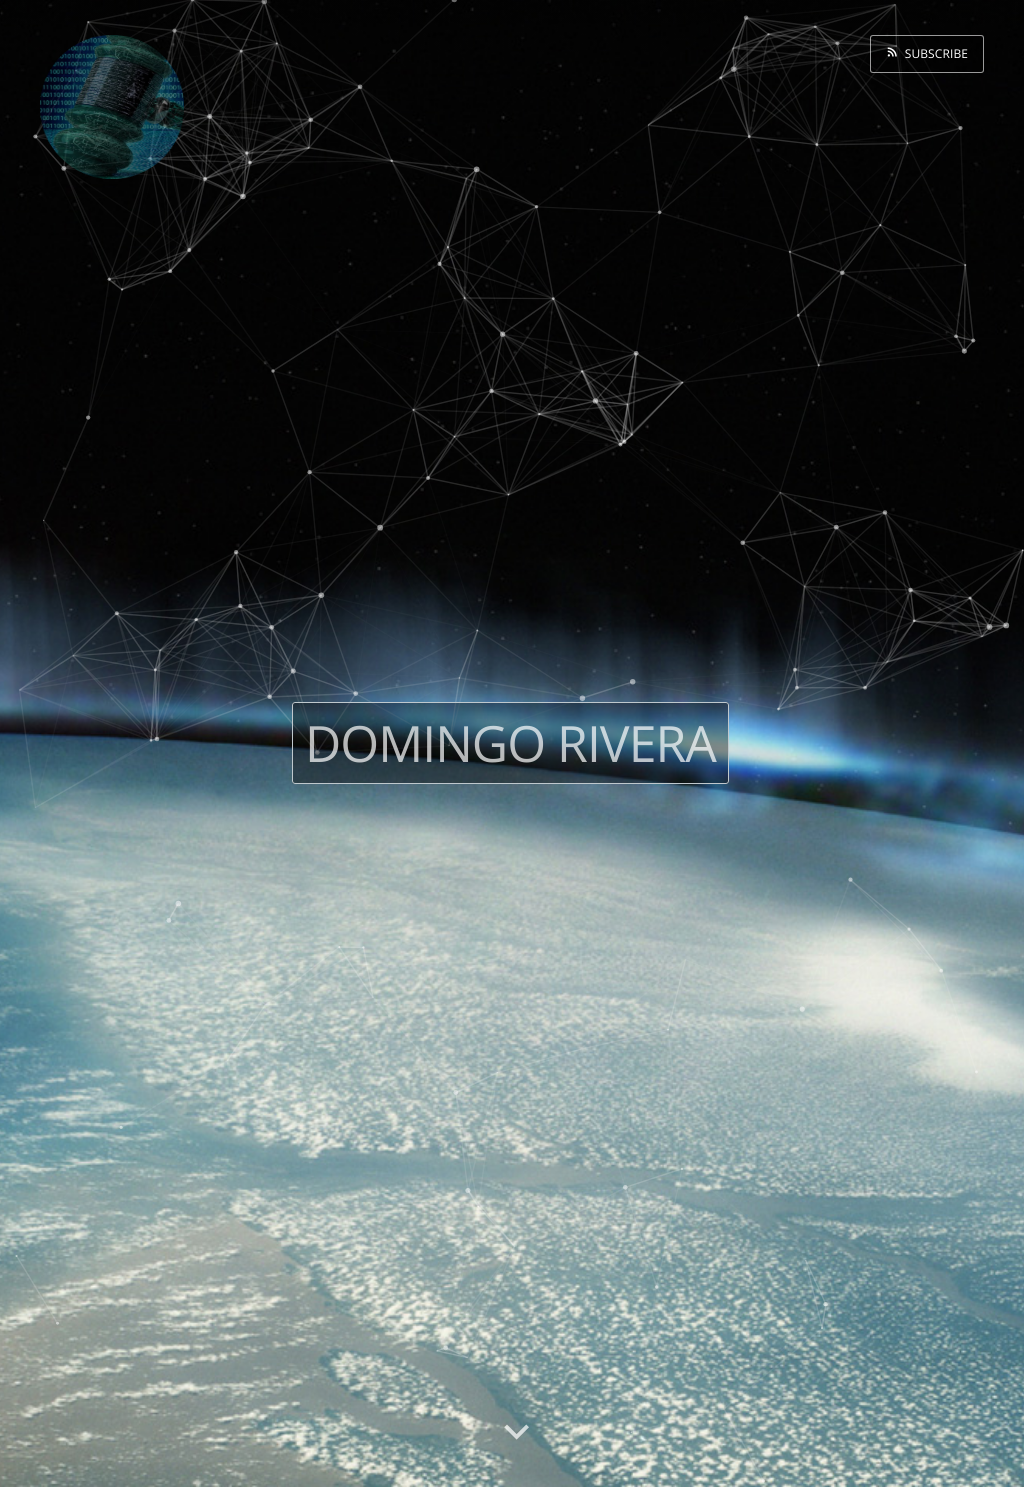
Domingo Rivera (510, 743)
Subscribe (933, 53)
